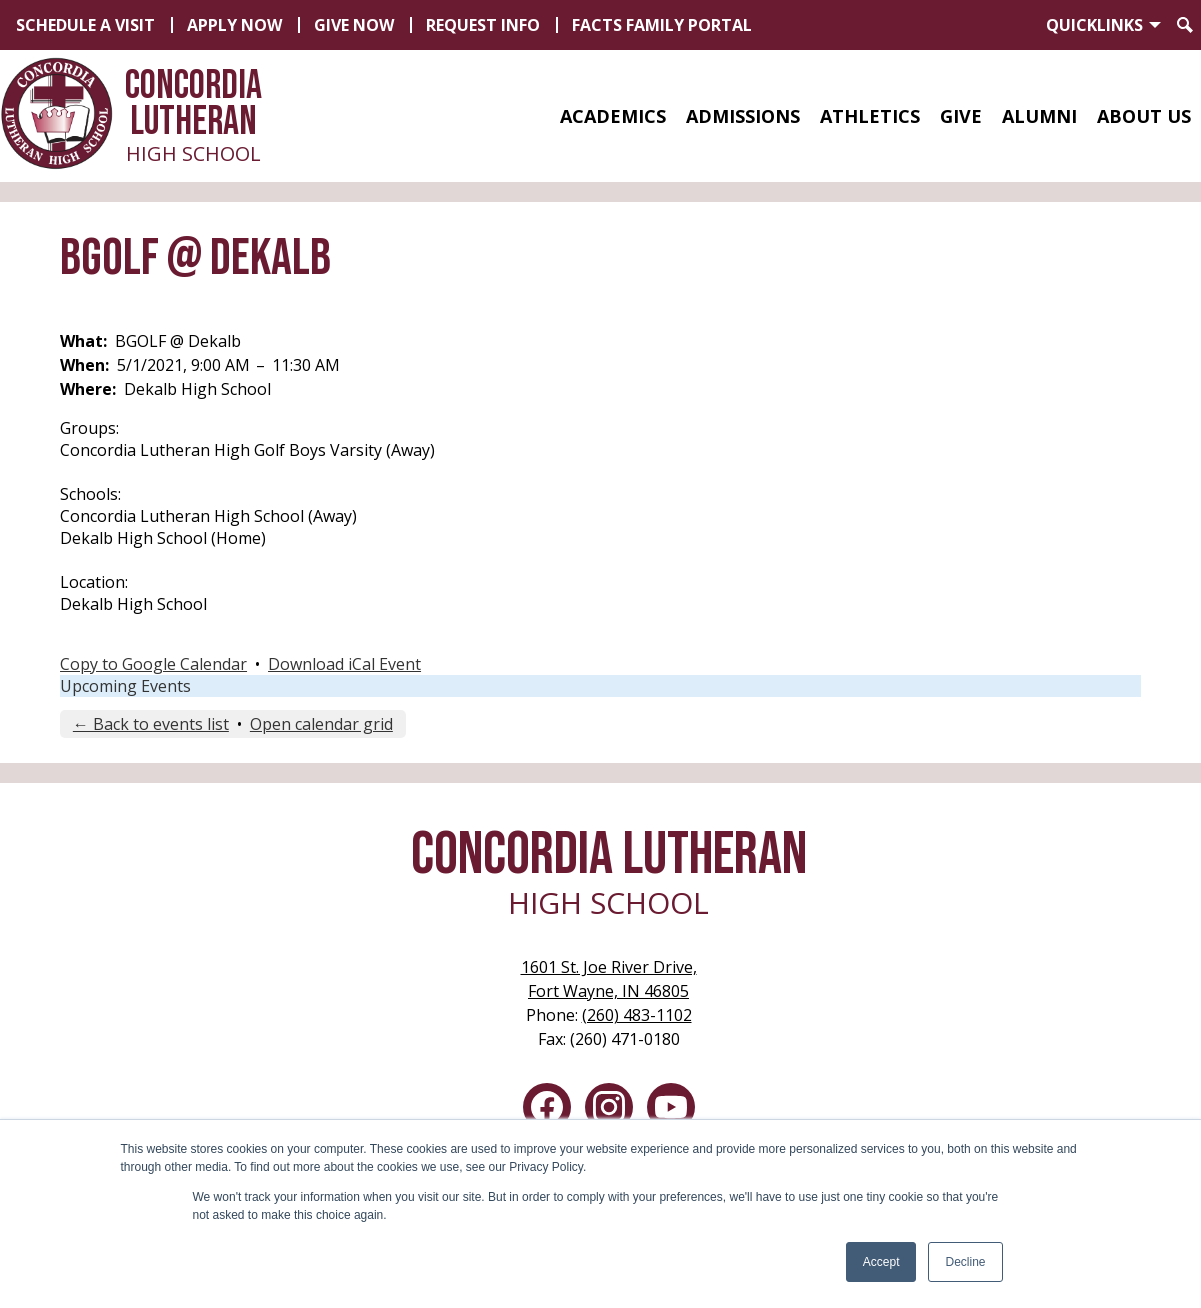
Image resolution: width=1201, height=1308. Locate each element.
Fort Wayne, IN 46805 (609, 978)
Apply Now (234, 25)
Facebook (547, 1111)
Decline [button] (965, 1262)
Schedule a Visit (85, 25)
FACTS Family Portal (662, 25)
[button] (613, 116)
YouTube (671, 1111)
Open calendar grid (321, 724)
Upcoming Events (125, 686)
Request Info (483, 25)
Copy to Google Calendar (153, 664)
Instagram (609, 1111)
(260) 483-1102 (637, 1015)
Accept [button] (881, 1262)
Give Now (354, 25)
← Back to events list (151, 724)
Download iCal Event (344, 664)
